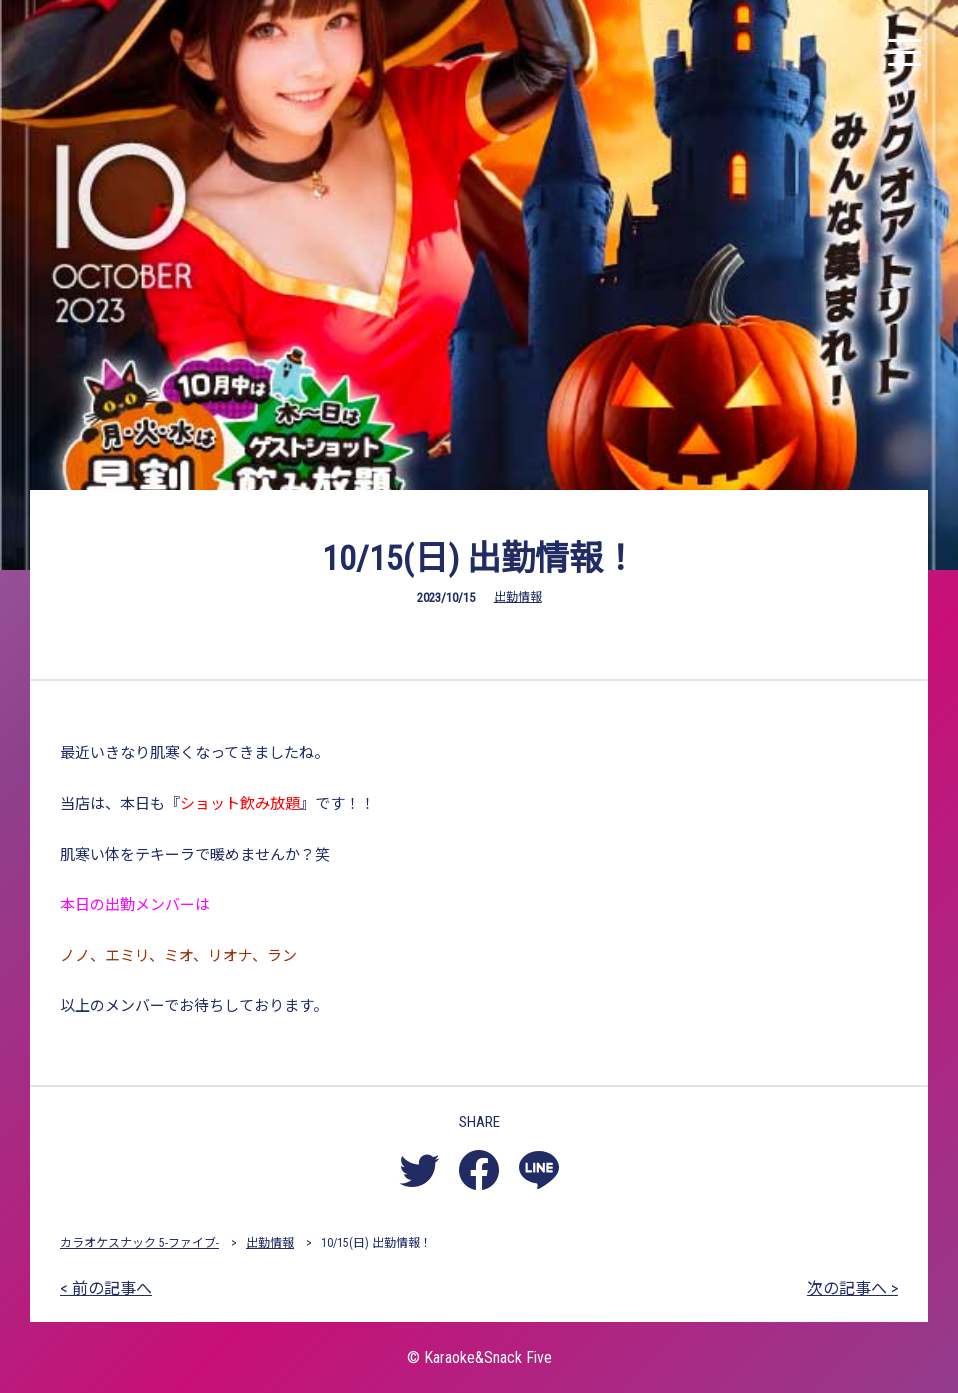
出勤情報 (518, 597)
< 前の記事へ (106, 1288)
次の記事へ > (852, 1288)
